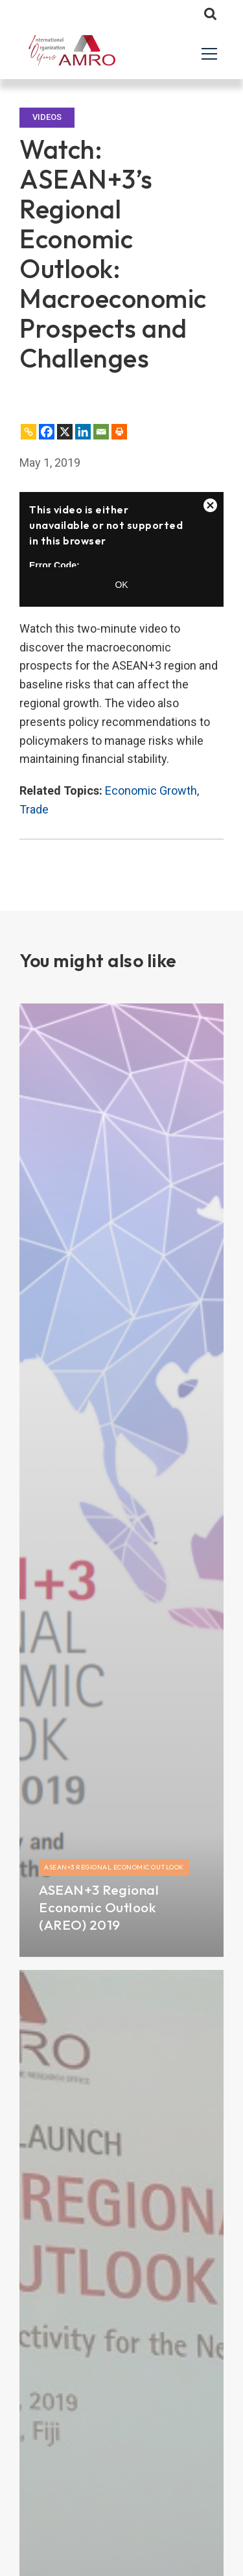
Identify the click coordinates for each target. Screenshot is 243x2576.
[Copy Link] (28, 431)
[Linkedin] (83, 431)
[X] (65, 431)
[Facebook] (46, 431)
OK (121, 585)
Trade (34, 809)
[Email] (101, 431)
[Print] (119, 431)
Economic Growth (151, 790)
